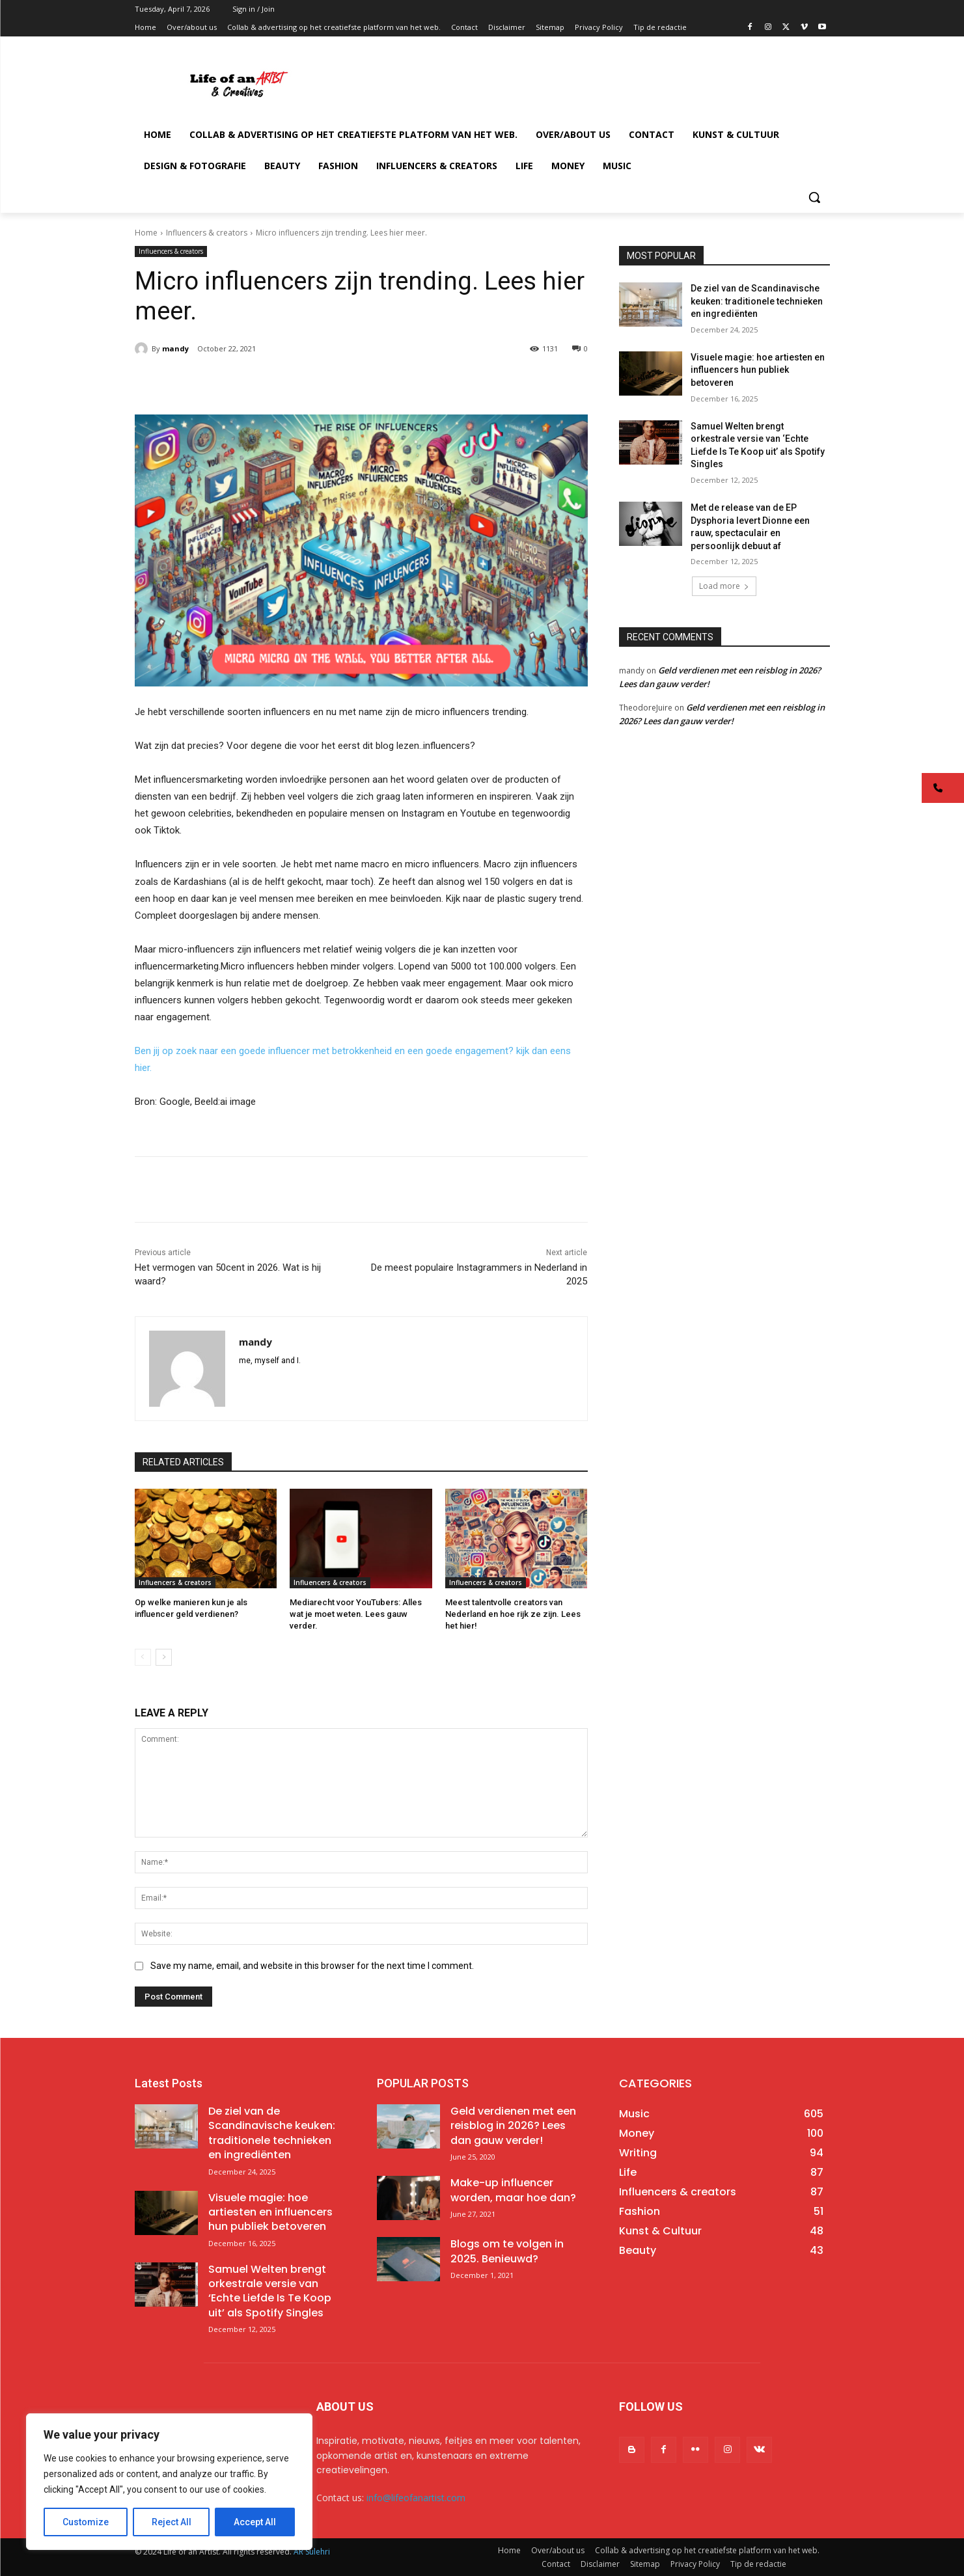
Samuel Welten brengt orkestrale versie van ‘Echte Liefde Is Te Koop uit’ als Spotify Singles (269, 2291)
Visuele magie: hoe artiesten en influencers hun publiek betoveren (758, 370)
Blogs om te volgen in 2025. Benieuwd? (507, 2251)
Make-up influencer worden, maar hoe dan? (513, 2189)
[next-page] (164, 1657)
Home (146, 232)
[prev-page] (143, 1657)
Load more (724, 585)
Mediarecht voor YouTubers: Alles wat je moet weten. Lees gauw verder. (356, 1614)
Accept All (255, 2522)
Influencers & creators (206, 232)
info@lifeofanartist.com (415, 2497)
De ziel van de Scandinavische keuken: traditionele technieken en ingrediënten (757, 301)
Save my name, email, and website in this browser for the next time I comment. (312, 1965)
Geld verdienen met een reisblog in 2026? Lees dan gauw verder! (513, 2126)
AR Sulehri (312, 2551)
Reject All (171, 2522)
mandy (175, 348)
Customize (85, 2522)
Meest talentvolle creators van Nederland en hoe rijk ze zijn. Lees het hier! (513, 1614)
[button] (814, 197)
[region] (169, 2481)
